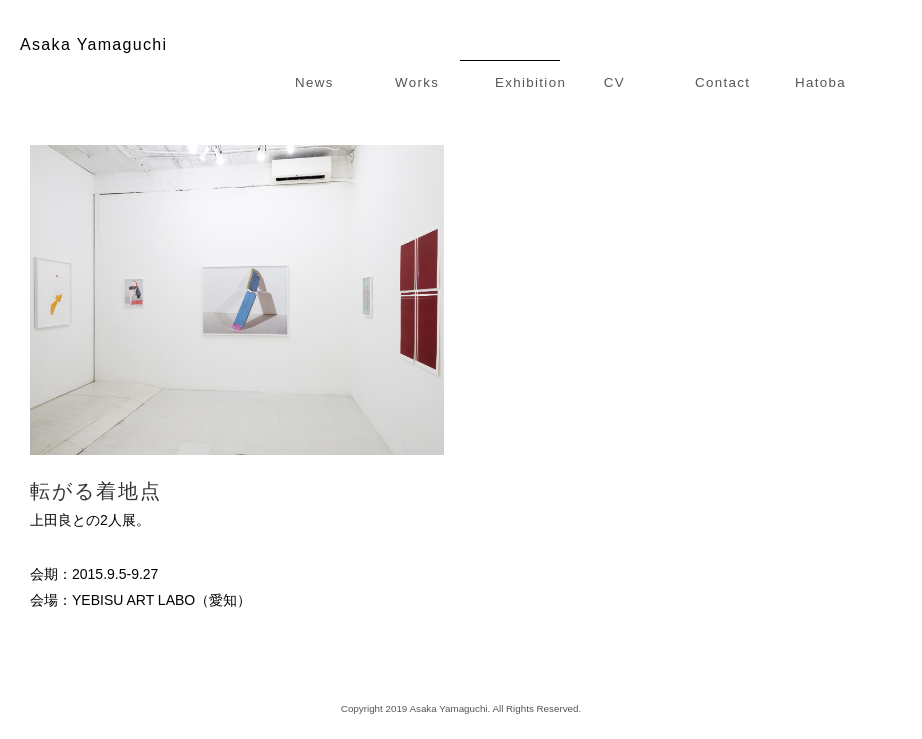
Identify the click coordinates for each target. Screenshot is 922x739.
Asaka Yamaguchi (93, 44)
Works (417, 82)
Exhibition (530, 82)
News (314, 82)
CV (614, 82)
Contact (722, 82)
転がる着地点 (96, 491)
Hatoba (820, 82)
